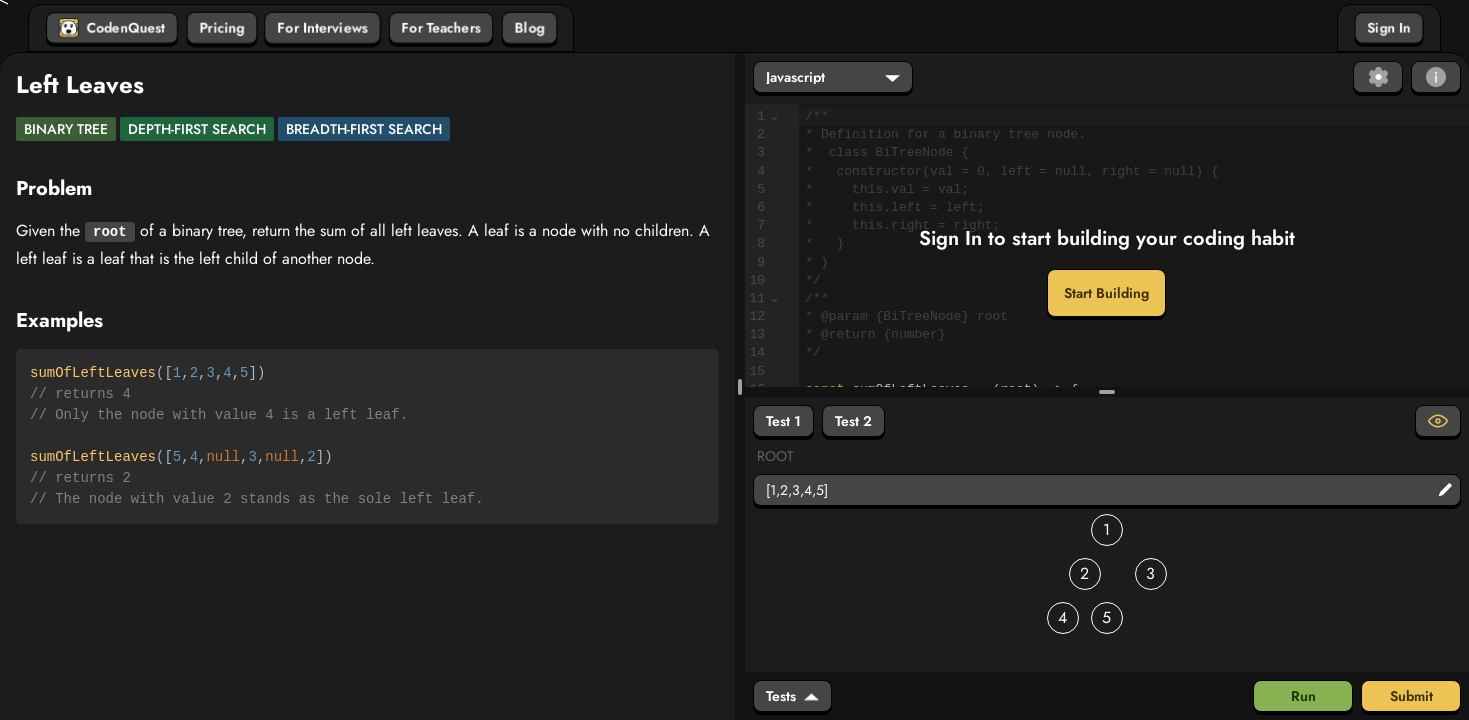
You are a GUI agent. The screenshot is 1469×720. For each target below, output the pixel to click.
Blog (529, 28)
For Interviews (322, 28)
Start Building (1106, 293)
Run (1303, 696)
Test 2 (853, 421)
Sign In (1389, 28)
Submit (1411, 696)
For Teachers (441, 28)
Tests (792, 696)
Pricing (222, 28)
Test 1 (783, 421)
